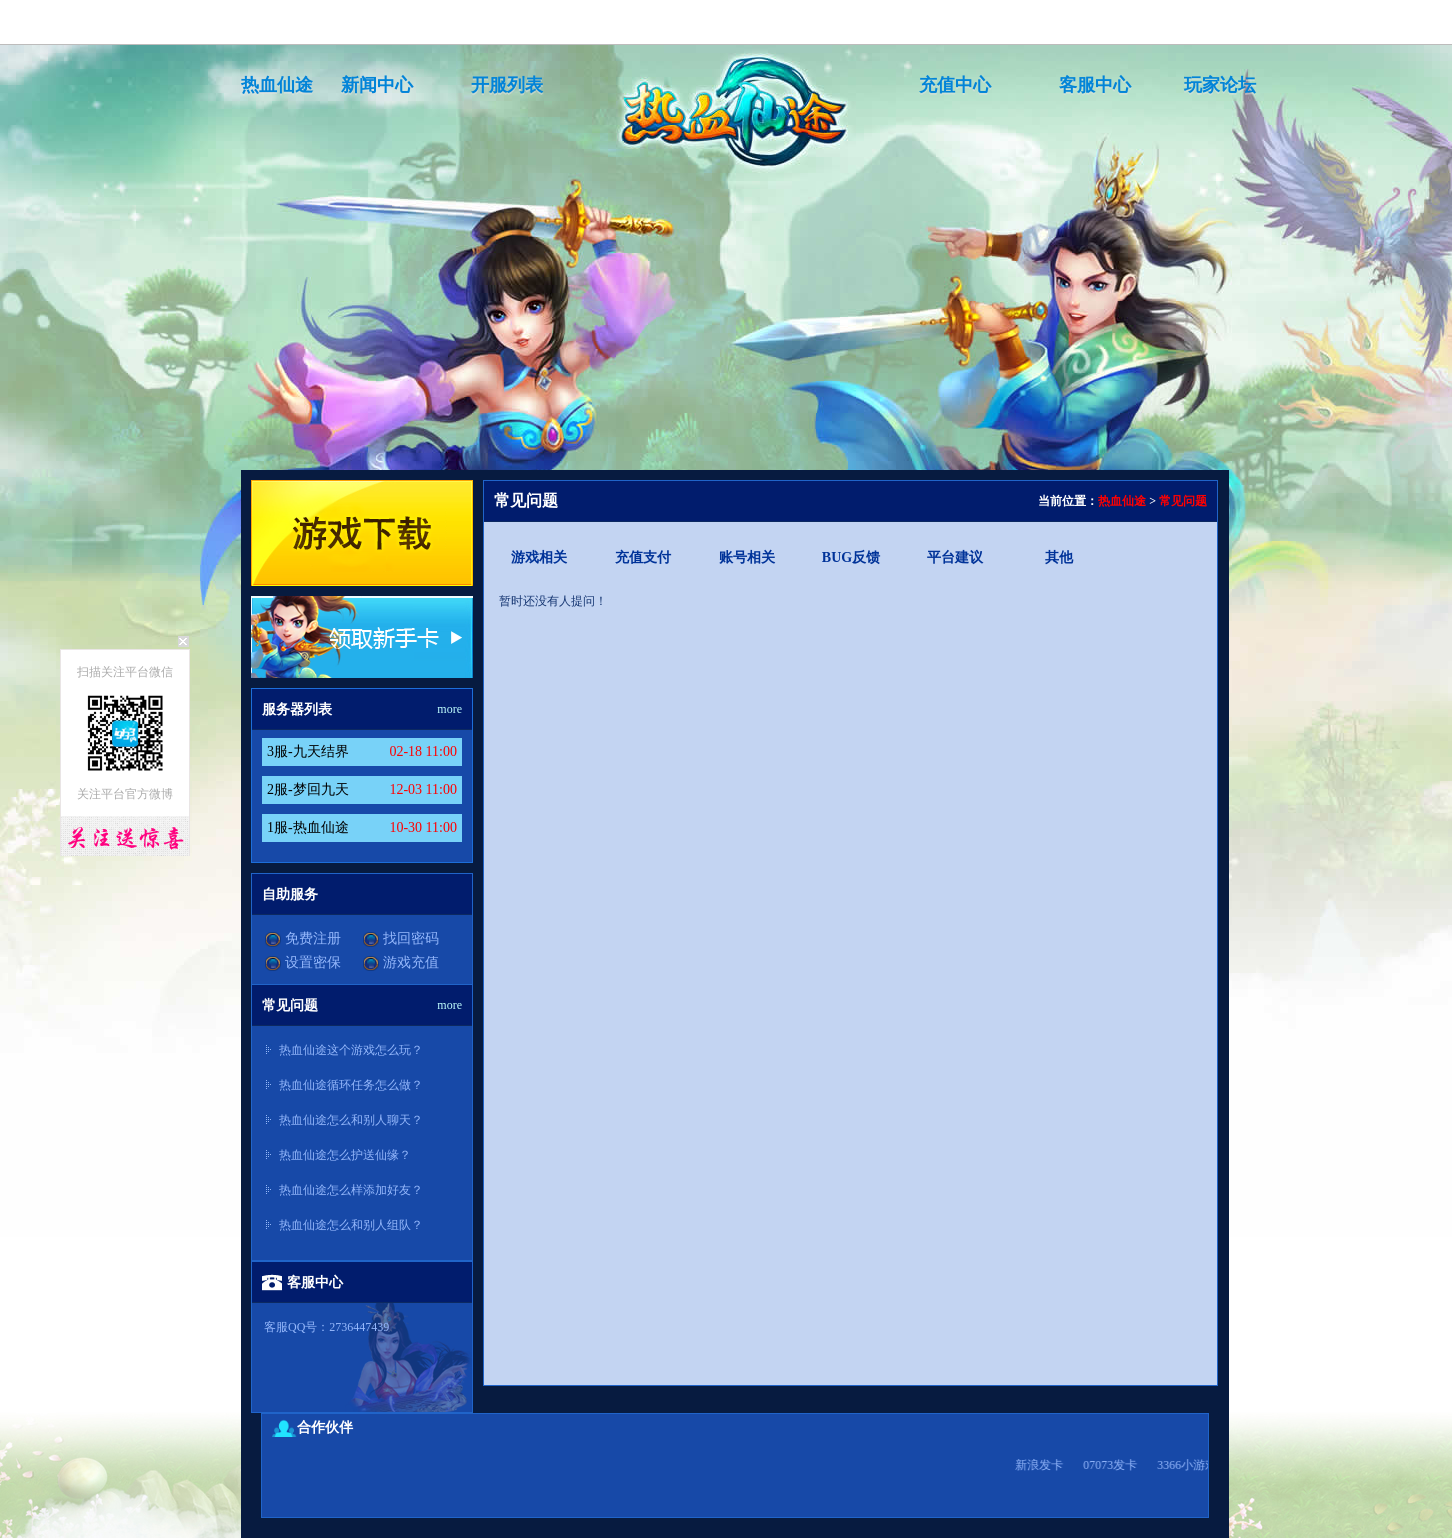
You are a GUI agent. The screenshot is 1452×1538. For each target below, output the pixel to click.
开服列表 (507, 85)
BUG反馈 (851, 557)
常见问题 (1183, 501)
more (449, 709)
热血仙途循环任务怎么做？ (351, 1085)
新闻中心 (377, 85)
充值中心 (955, 85)
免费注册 (313, 938)
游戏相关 (539, 557)
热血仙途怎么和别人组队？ (351, 1225)
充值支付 (643, 557)
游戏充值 (411, 962)
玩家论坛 (1220, 85)
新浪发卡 (1045, 1465)
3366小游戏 (1193, 1465)
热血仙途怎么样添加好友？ (351, 1190)
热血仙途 (277, 85)
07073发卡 (1116, 1465)
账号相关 (747, 557)
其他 (1059, 557)
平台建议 (955, 557)
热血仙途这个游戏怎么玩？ (351, 1050)
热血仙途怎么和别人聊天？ (351, 1120)
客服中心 (1095, 85)
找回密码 (411, 938)
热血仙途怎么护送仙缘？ (345, 1155)
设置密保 (313, 962)
